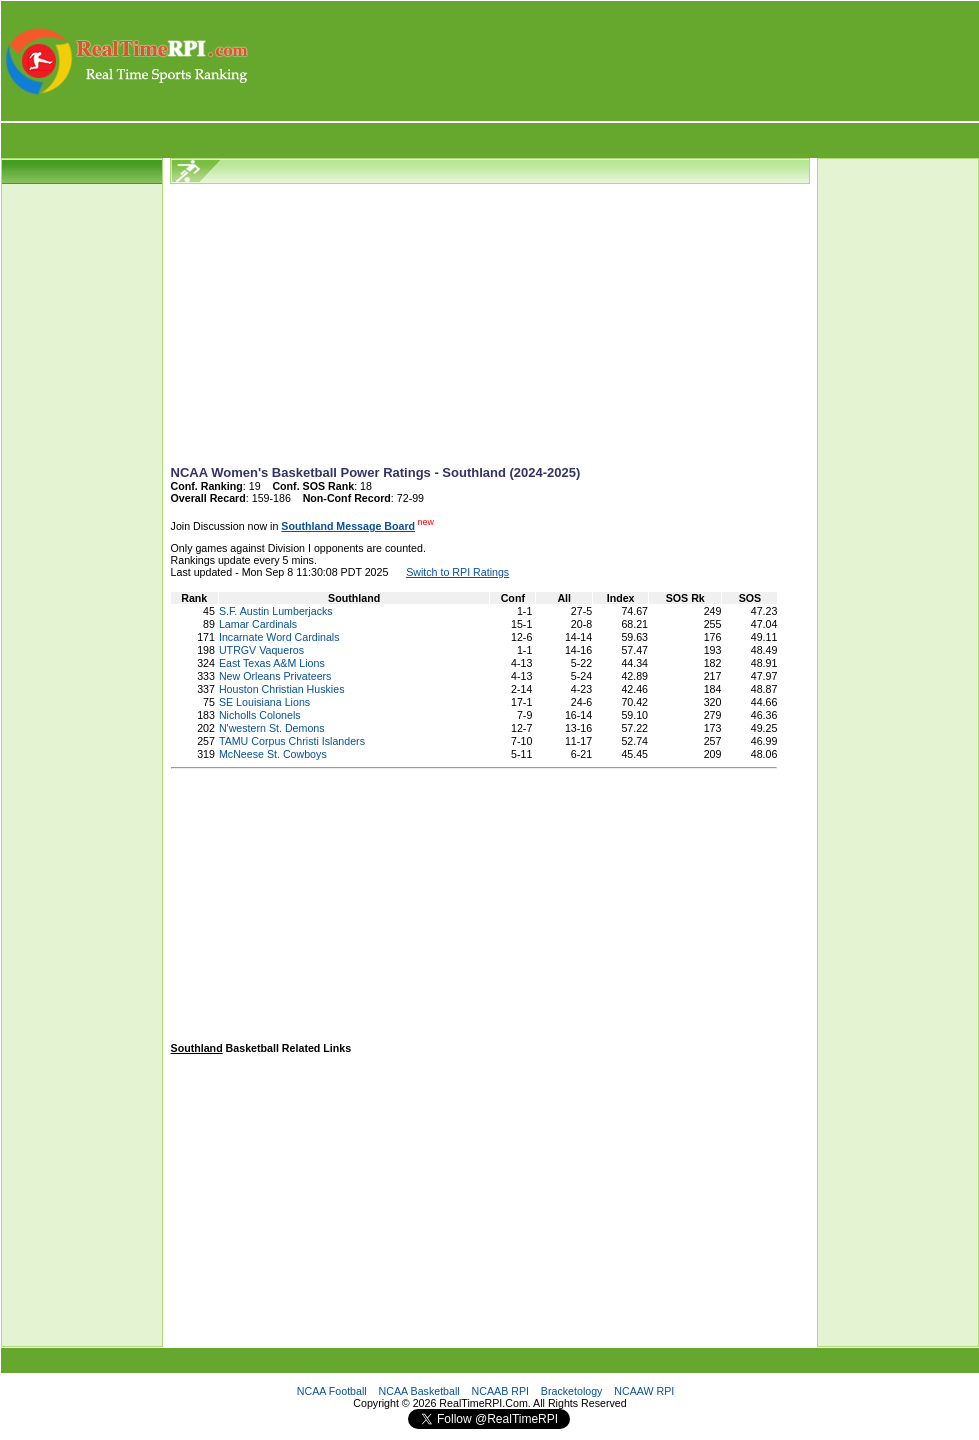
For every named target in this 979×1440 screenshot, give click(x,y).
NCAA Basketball (419, 1391)
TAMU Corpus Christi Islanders (292, 741)
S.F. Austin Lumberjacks (276, 611)
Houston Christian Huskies (282, 689)
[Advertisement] (615, 61)
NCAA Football (332, 1391)
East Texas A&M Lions (272, 663)
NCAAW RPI (644, 1391)
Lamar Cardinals (258, 624)
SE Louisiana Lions (264, 702)
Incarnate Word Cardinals (279, 637)
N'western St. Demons (272, 728)
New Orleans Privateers (275, 676)
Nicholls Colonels (260, 715)
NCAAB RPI (500, 1391)
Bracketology (572, 1391)
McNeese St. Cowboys (273, 754)
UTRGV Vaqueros (261, 650)
